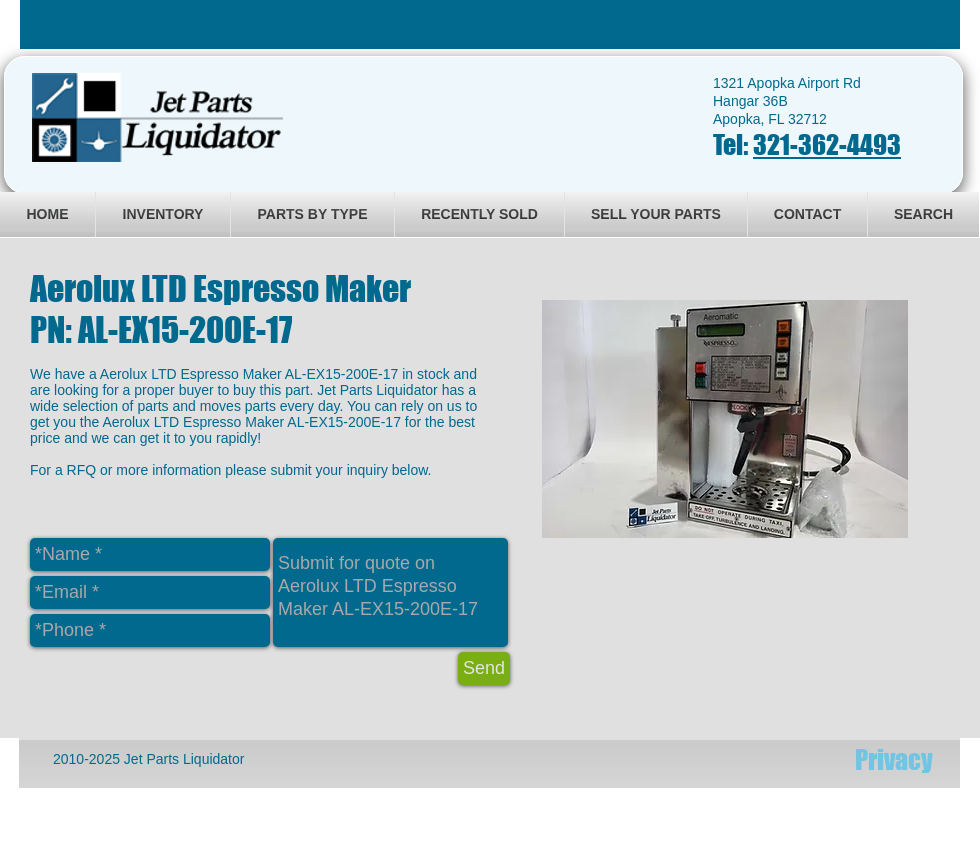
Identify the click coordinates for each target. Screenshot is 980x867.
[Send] (484, 668)
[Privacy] (894, 760)
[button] (725, 419)
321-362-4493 (827, 144)
